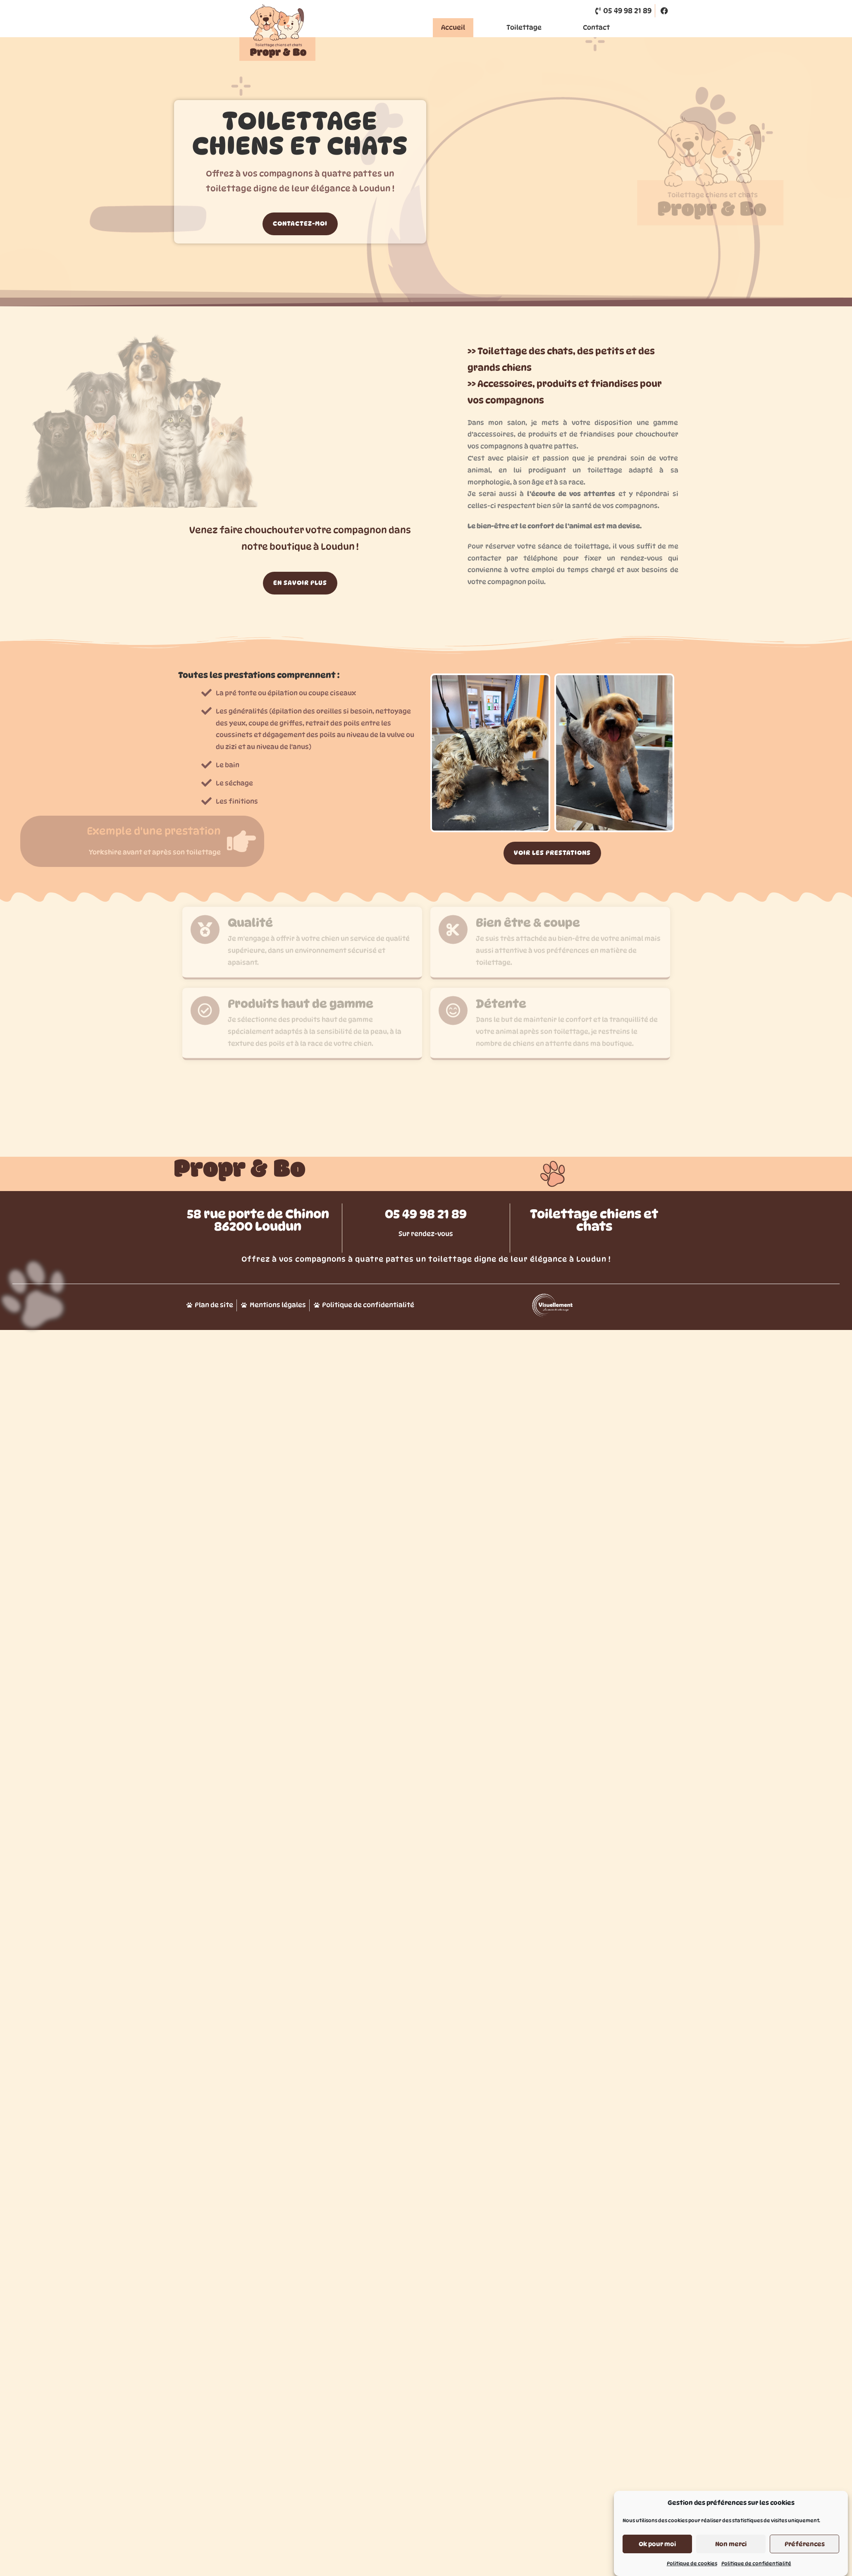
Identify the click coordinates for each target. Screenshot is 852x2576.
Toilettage (524, 27)
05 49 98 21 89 (426, 1258)
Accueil (453, 27)
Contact (596, 27)
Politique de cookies (692, 2563)
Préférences (805, 2544)
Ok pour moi (657, 2544)
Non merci (731, 2544)
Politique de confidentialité (756, 2563)
